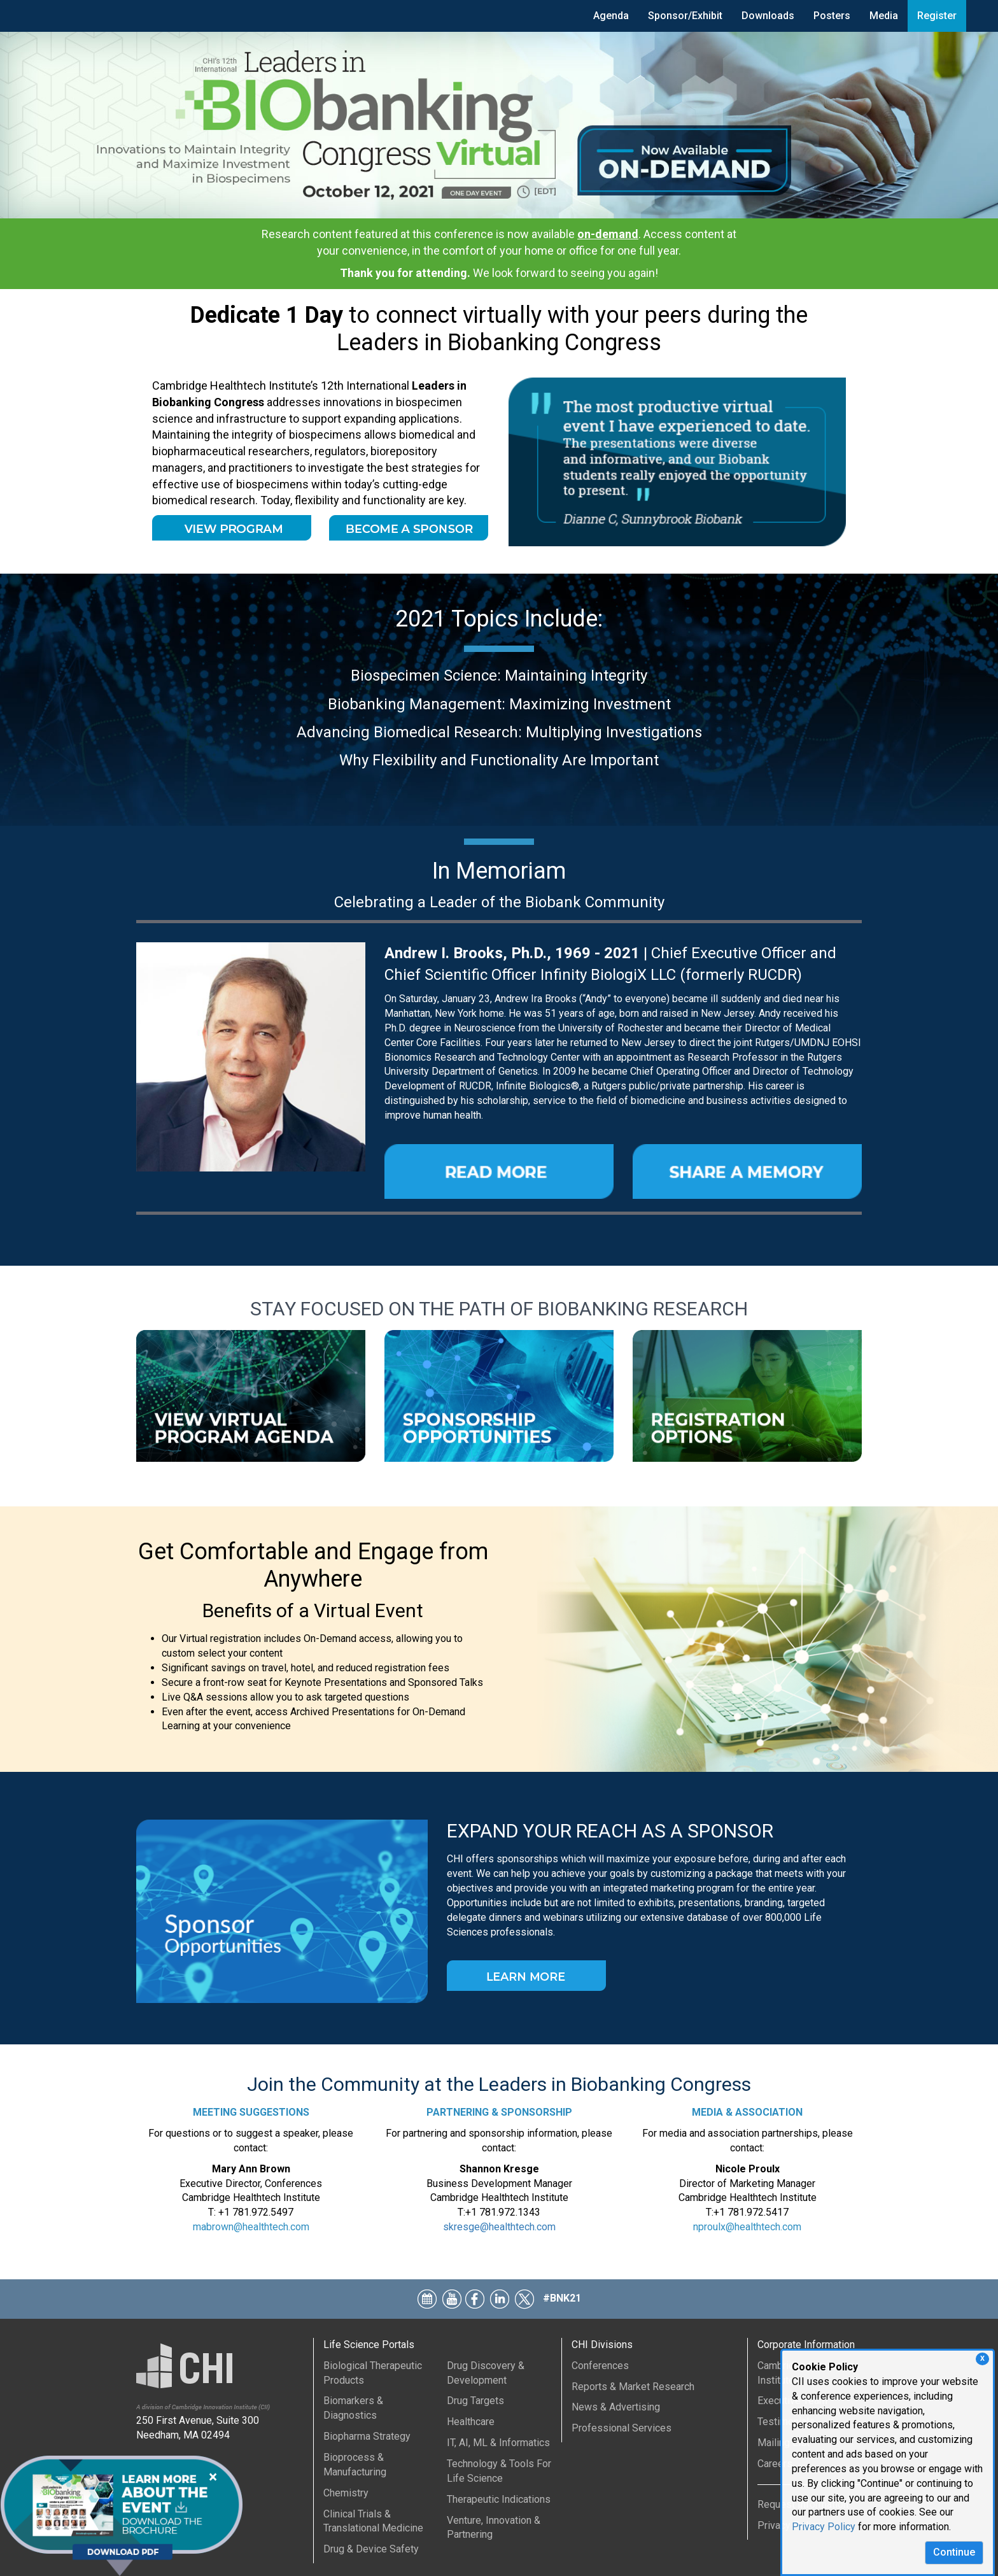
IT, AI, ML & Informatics (498, 2443)
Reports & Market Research (633, 2387)
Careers (774, 2464)
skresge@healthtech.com (499, 2227)
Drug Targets (475, 2401)
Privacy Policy (823, 2527)
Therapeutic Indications (499, 2499)
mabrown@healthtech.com (251, 2227)
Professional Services (621, 2428)
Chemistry (346, 2493)
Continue (954, 2552)
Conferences (600, 2366)
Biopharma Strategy (367, 2436)
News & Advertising (616, 2407)
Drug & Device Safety (371, 2549)
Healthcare (471, 2422)
